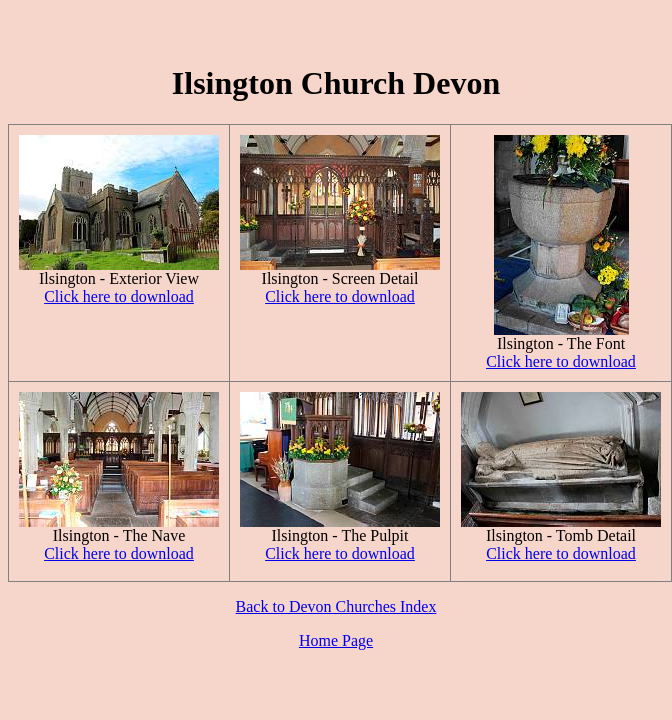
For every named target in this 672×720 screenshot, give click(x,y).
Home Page (336, 640)
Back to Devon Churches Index (336, 606)
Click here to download (119, 296)
